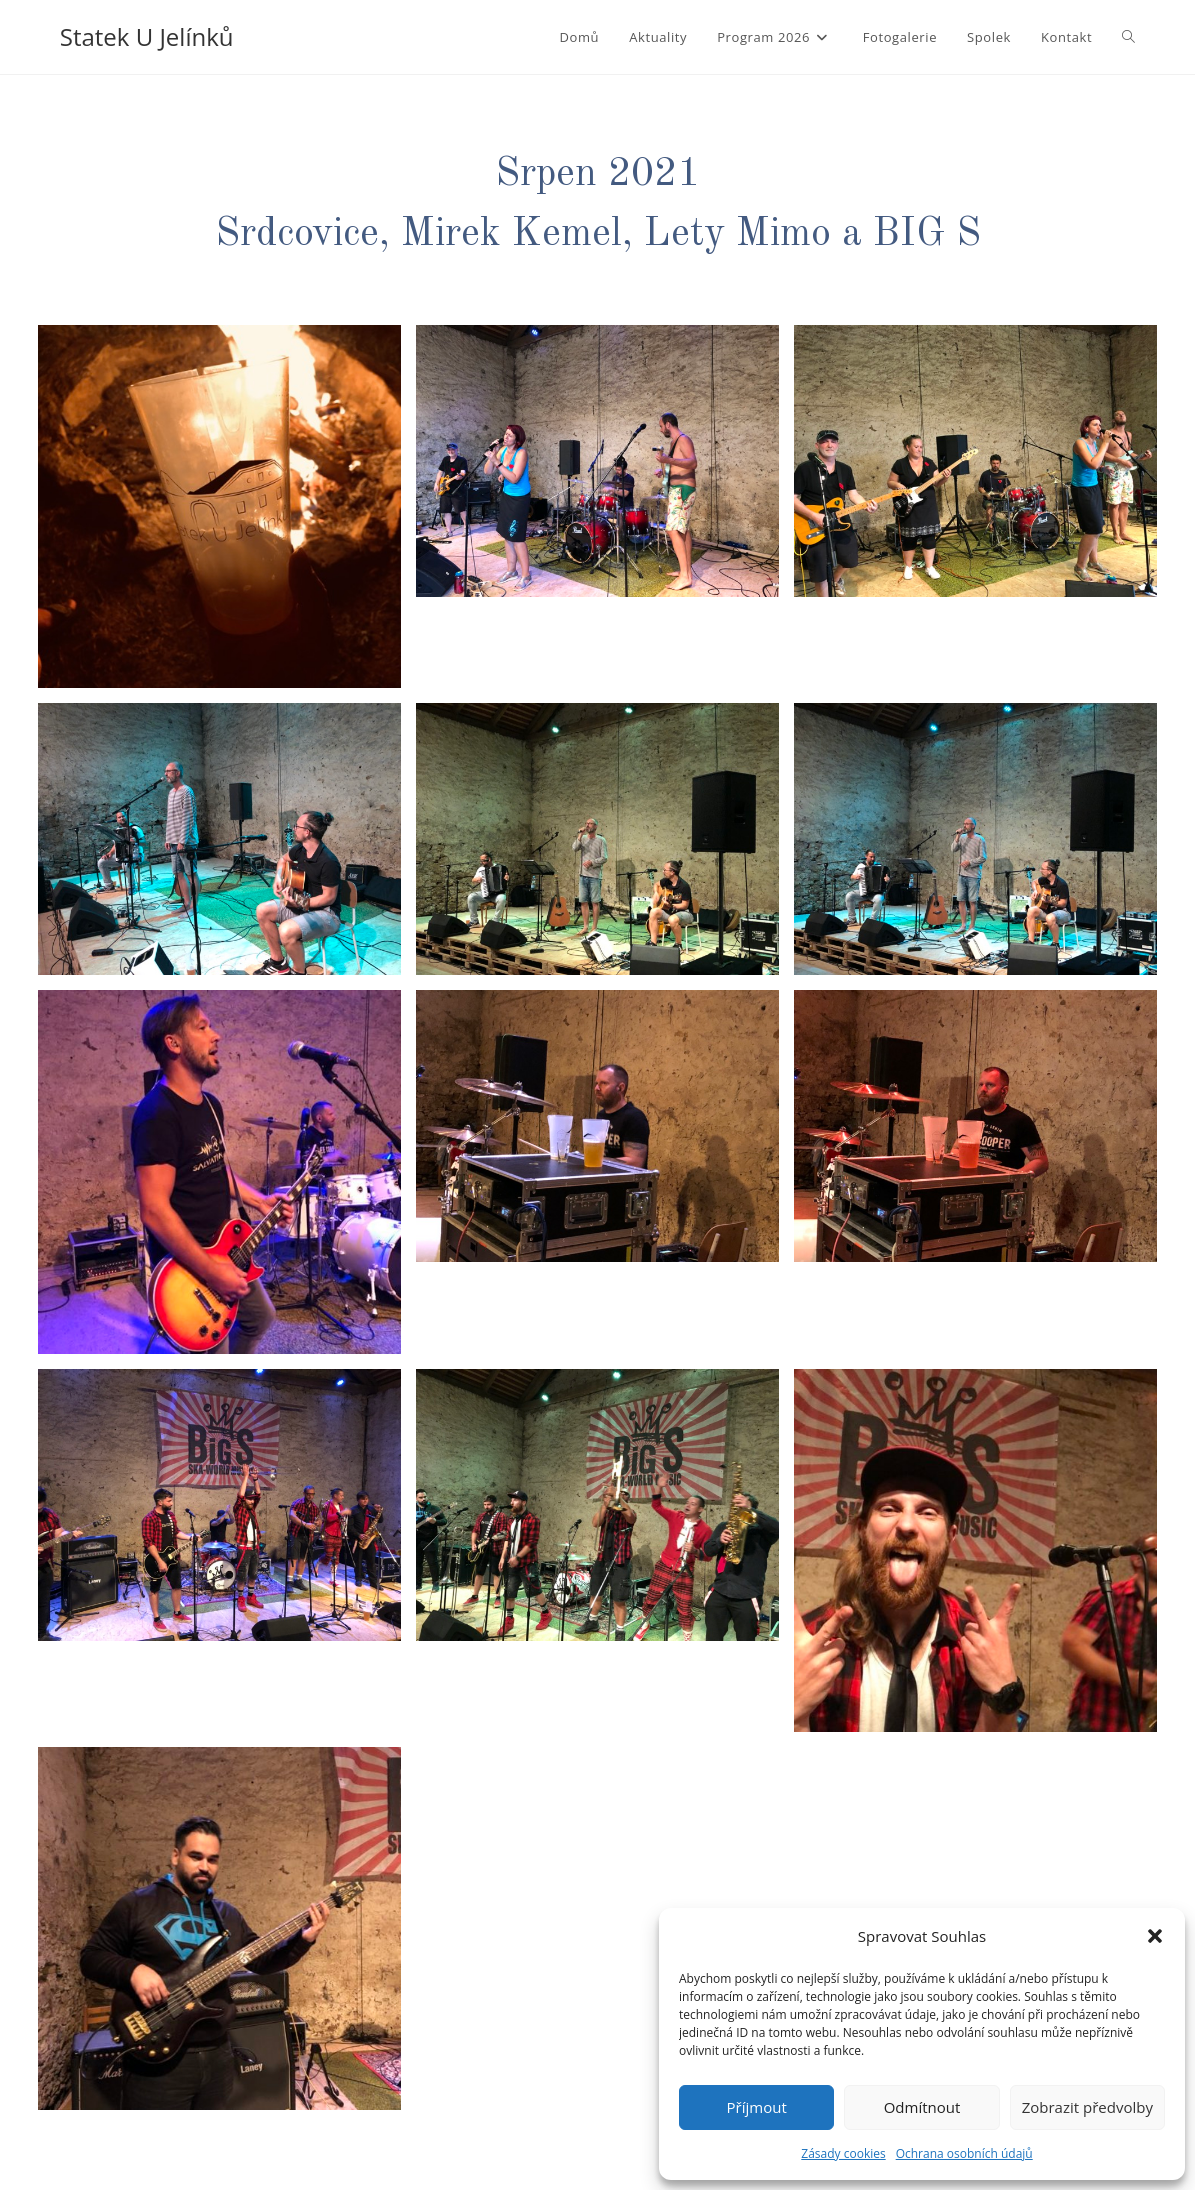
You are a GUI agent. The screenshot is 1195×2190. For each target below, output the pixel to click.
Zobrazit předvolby (1087, 2107)
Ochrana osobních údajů (964, 2153)
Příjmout (757, 2107)
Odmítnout (922, 2107)
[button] (1155, 1936)
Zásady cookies (843, 2153)
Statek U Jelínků (147, 36)
